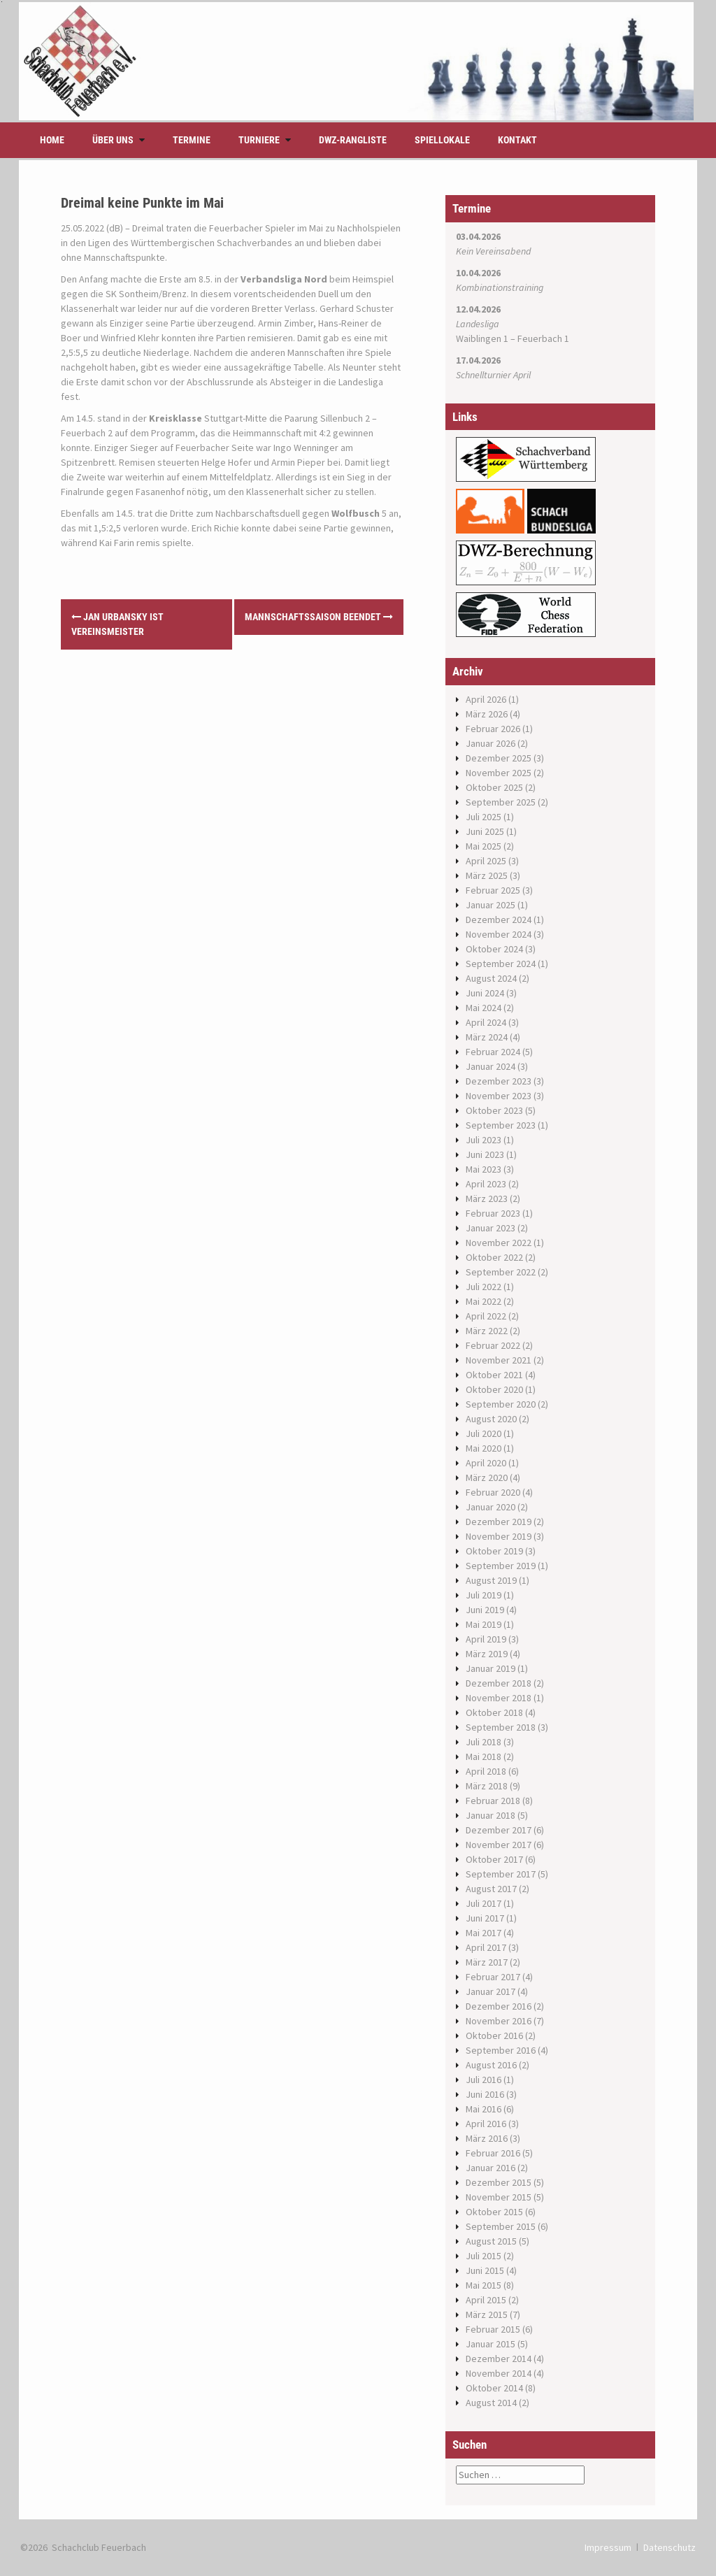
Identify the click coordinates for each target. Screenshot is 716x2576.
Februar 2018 (493, 1800)
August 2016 (491, 2065)
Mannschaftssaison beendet (319, 616)
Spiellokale (442, 139)
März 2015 (487, 2314)
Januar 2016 (490, 2167)
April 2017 (486, 1947)
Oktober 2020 (494, 1389)
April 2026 (486, 699)
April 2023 (486, 1184)
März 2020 (487, 1477)
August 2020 (491, 1418)
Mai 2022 (483, 1301)
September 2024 (501, 963)
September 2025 (501, 802)
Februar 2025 (493, 890)
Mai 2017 (483, 1932)
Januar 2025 (490, 905)
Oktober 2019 (494, 1551)
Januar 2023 (490, 1228)
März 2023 (487, 1198)
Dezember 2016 (498, 2006)
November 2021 (498, 1360)
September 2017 (501, 1874)
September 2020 (501, 1404)
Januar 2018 (490, 1815)
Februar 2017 (493, 1976)
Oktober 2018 (494, 1712)
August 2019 (491, 1580)
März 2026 (487, 714)
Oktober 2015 (494, 2211)
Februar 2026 (493, 728)
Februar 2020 (493, 1492)
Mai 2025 (483, 846)
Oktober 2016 (494, 2035)
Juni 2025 (485, 831)
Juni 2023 (485, 1154)
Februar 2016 (493, 2153)
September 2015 (501, 2226)
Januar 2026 (490, 743)
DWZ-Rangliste (353, 139)
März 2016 (487, 2138)
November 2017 (498, 1844)
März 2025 (487, 875)
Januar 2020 (490, 1507)
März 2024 (487, 1037)
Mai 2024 (483, 1007)
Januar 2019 (490, 1668)
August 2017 (491, 1888)
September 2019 (501, 1565)
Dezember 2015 (498, 2182)
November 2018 (498, 1697)
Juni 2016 (485, 2094)
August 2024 (491, 978)
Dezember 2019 (498, 1521)
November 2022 (498, 1242)
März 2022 (487, 1330)
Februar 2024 (493, 1051)
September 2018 (501, 1727)
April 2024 (486, 1022)
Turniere (259, 139)
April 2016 (486, 2123)
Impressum (608, 2547)
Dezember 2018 (498, 1683)
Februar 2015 (493, 2329)
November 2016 (498, 2021)
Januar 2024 (490, 1066)
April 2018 (486, 1771)
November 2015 (498, 2197)
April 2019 (486, 1639)
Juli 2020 (483, 1433)
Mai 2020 (483, 1448)
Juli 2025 (483, 816)
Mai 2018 (483, 1756)
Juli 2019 (483, 1595)
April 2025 (486, 860)
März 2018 (487, 1786)
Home (52, 139)
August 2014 (491, 2402)
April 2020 (486, 1463)
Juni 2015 (485, 2270)
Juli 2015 (483, 2255)
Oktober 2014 (494, 2388)
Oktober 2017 (494, 1859)
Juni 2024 (485, 993)
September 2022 (501, 1272)
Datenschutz (669, 2547)
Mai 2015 (483, 2285)
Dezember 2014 (498, 2358)
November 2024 (498, 934)
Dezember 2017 (498, 1830)
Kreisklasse (175, 418)
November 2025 (498, 772)
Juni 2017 (485, 1918)
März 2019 (487, 1653)
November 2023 (498, 1095)
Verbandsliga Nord (284, 279)
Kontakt (517, 139)
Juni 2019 (485, 1609)
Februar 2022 (493, 1345)
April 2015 (486, 2300)
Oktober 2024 (494, 949)
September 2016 (501, 2050)
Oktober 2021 (494, 1374)
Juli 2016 (483, 2079)
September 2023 (501, 1125)
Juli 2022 (483, 1286)
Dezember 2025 (498, 758)
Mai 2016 (483, 2109)
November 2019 (498, 1536)
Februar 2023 (493, 1213)
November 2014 (498, 2373)
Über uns (113, 139)
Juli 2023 (483, 1139)
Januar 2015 (490, 2344)
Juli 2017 (483, 1903)
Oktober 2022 (494, 1257)
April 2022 (486, 1316)
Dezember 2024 (498, 919)
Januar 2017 (490, 1991)
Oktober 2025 (494, 787)
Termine (191, 139)
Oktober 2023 (494, 1110)
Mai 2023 (483, 1169)
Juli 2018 (483, 1742)
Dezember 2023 (498, 1081)
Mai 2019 (483, 1624)
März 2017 (487, 1962)
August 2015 (491, 2241)
